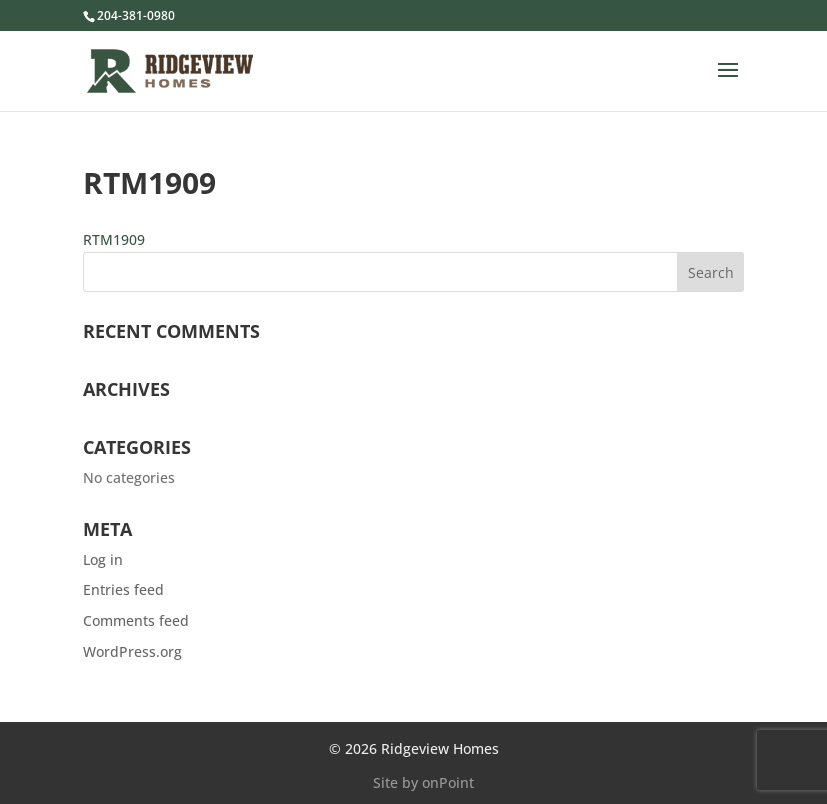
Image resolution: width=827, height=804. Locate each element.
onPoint (448, 782)
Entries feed (123, 589)
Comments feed (136, 620)
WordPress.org (132, 651)
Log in (103, 559)
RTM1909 (114, 239)
